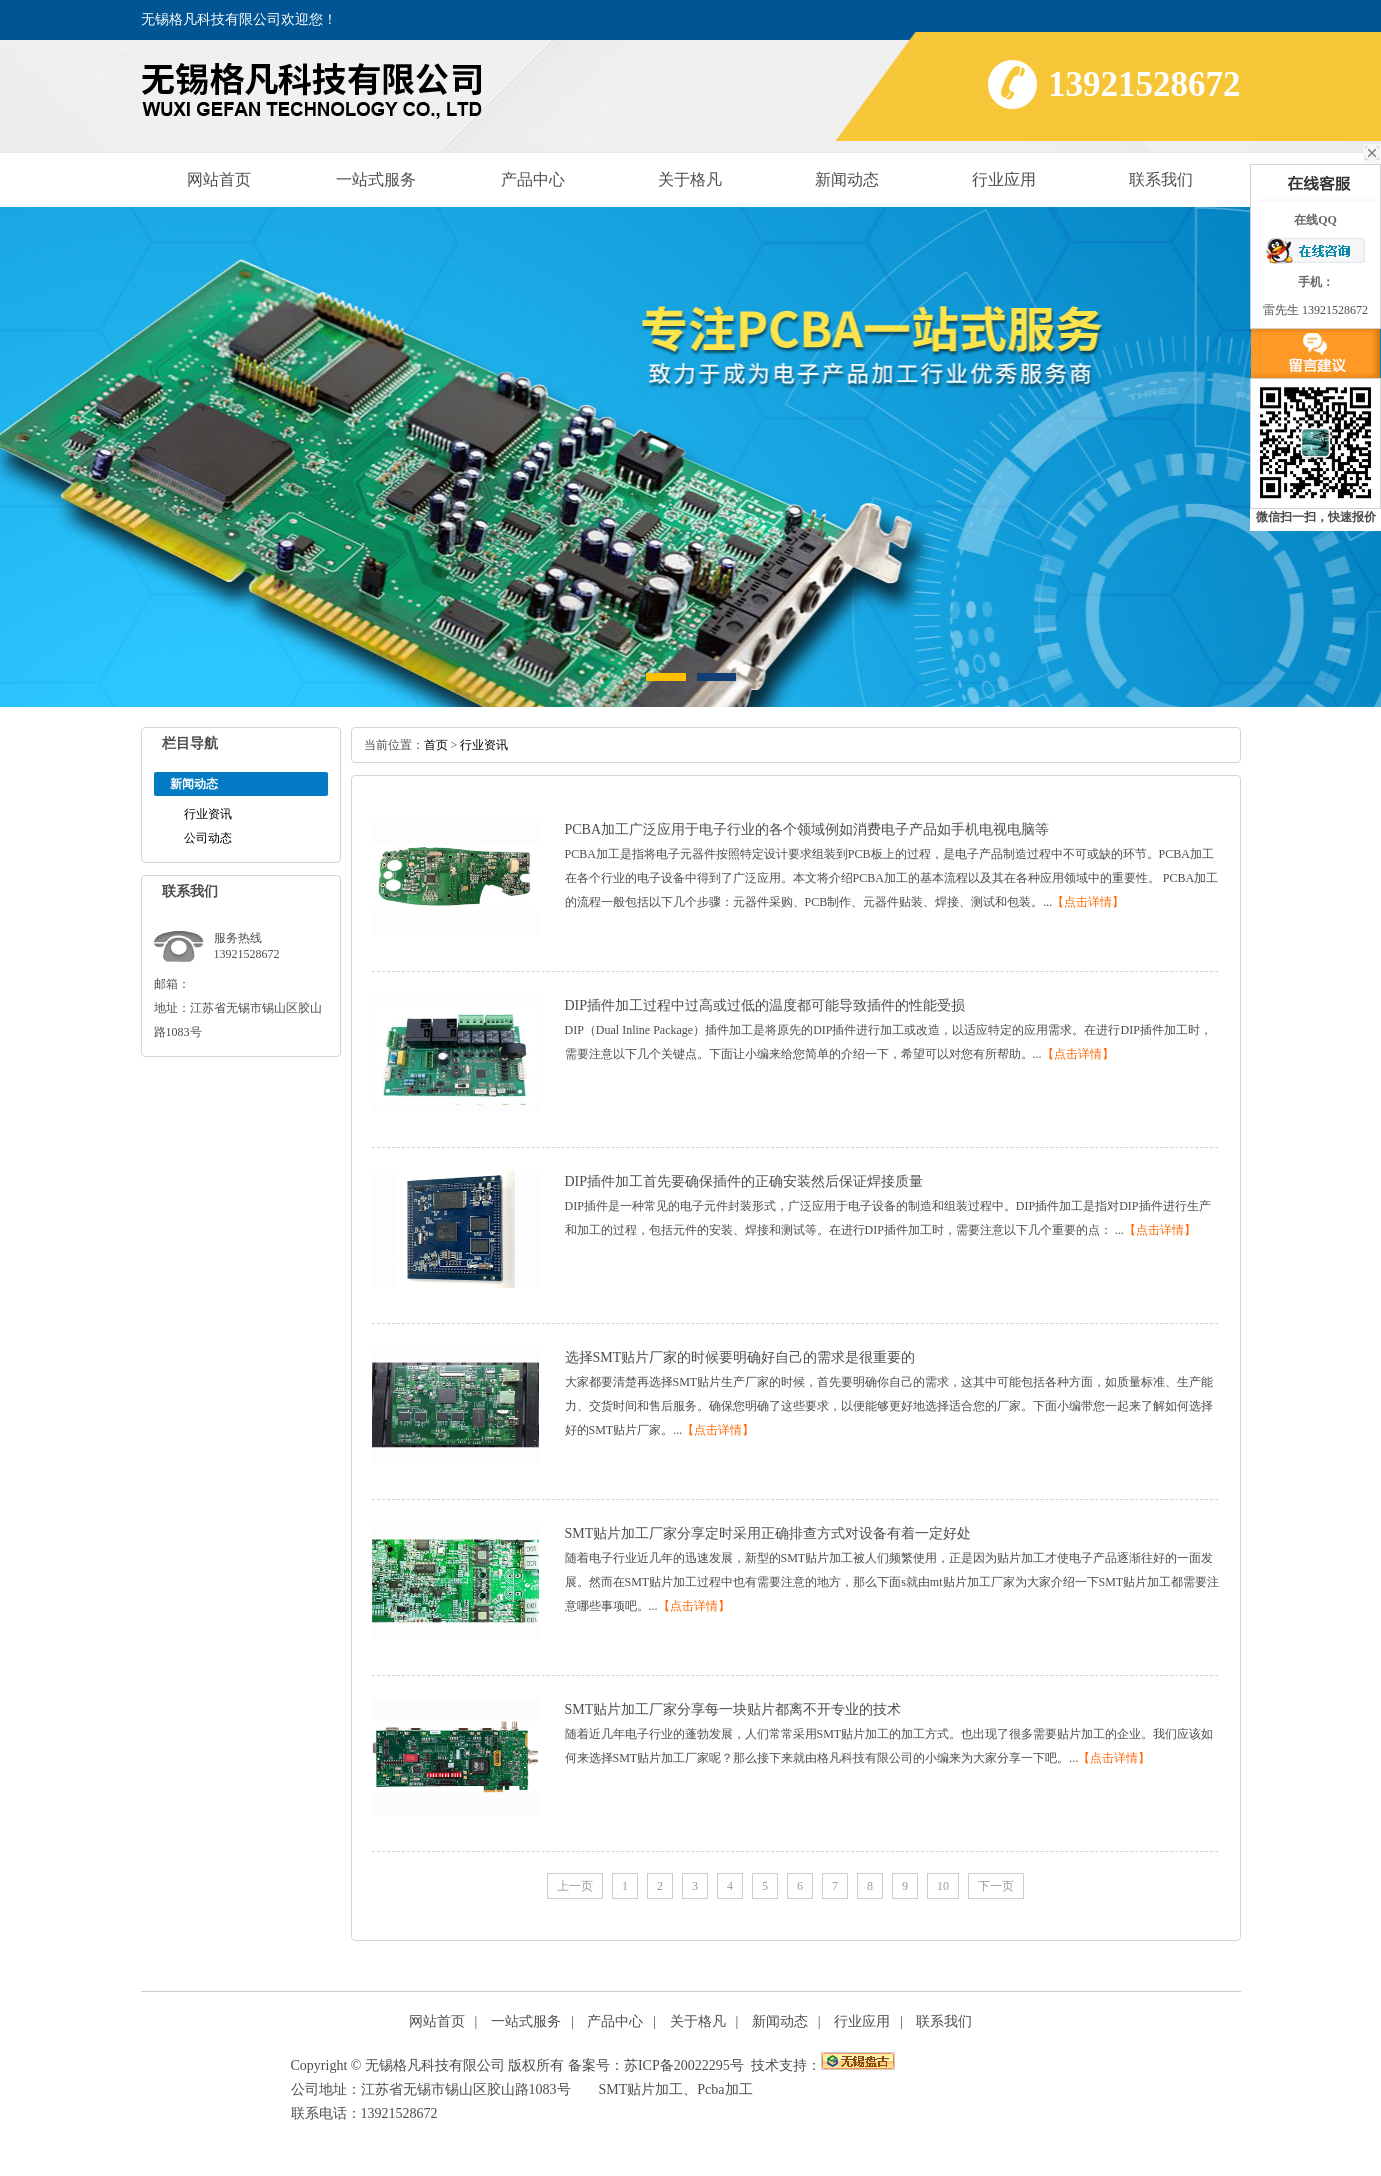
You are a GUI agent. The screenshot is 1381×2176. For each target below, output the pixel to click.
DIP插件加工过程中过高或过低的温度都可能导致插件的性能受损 (765, 1005)
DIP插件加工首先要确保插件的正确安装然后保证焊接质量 (744, 1181)
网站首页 (219, 179)
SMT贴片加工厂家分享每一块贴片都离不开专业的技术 (733, 1709)
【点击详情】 (1088, 902)
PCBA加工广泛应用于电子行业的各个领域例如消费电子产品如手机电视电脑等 (807, 829)
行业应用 (1004, 179)
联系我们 (1161, 179)
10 (943, 1886)
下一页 (996, 1886)
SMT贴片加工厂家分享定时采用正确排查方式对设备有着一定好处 (768, 1533)
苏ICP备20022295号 (684, 2065)
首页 (436, 745)
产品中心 (533, 179)
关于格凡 (690, 179)
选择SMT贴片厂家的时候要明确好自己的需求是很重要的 (740, 1357)
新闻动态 (847, 179)
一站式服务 (376, 179)
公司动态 (208, 838)
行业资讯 (208, 814)
